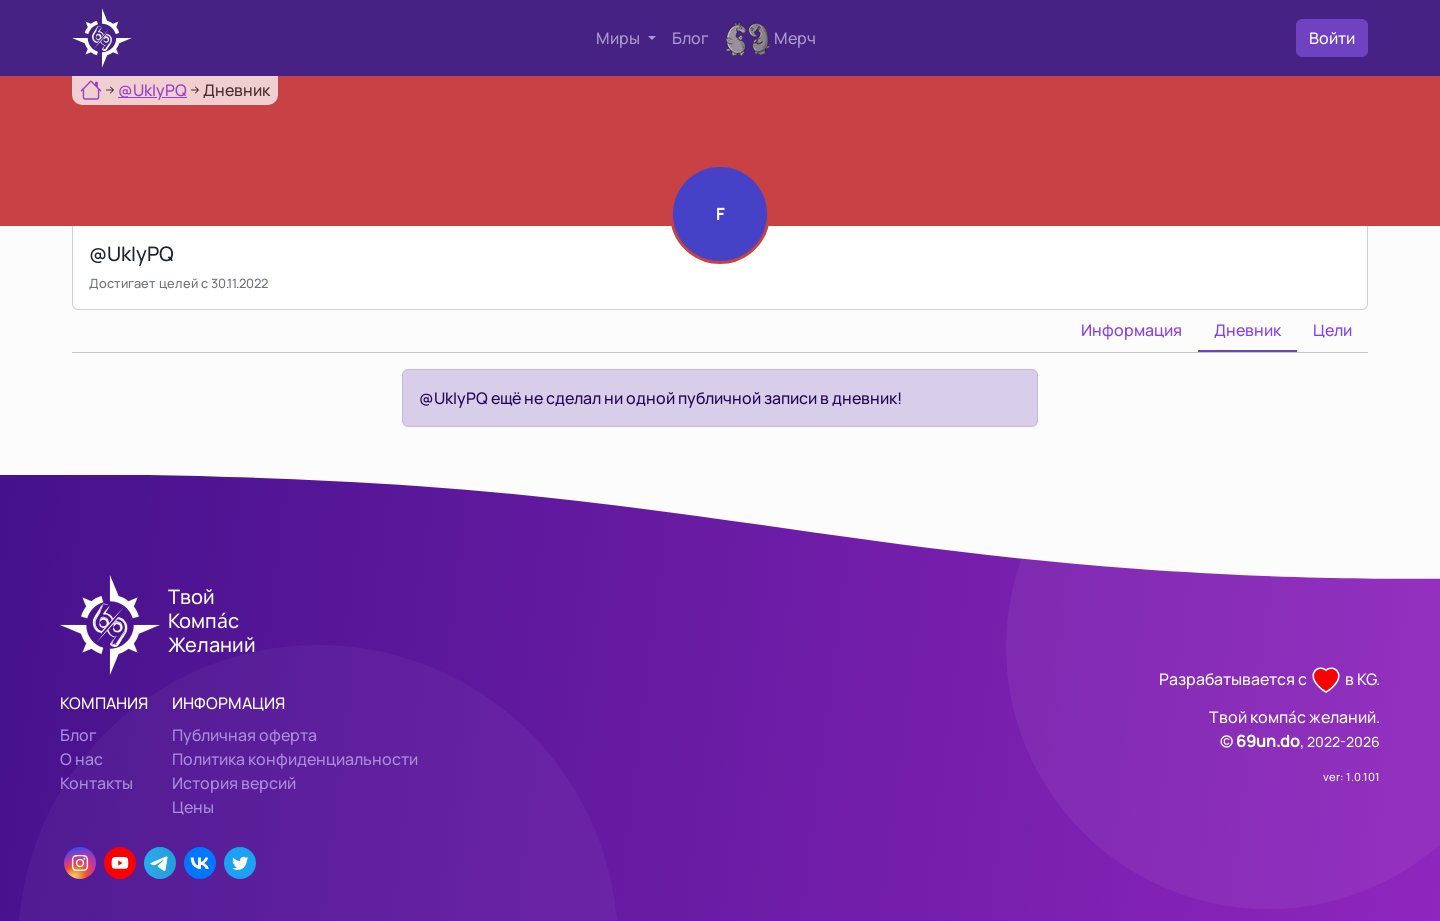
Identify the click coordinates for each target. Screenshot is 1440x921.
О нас (81, 759)
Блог (690, 38)
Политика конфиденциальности (295, 759)
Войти (1332, 38)
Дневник (1247, 330)
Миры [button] (619, 38)
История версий (234, 783)
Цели (1332, 330)
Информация (1131, 330)
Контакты (96, 783)
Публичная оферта (244, 735)
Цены (193, 807)
